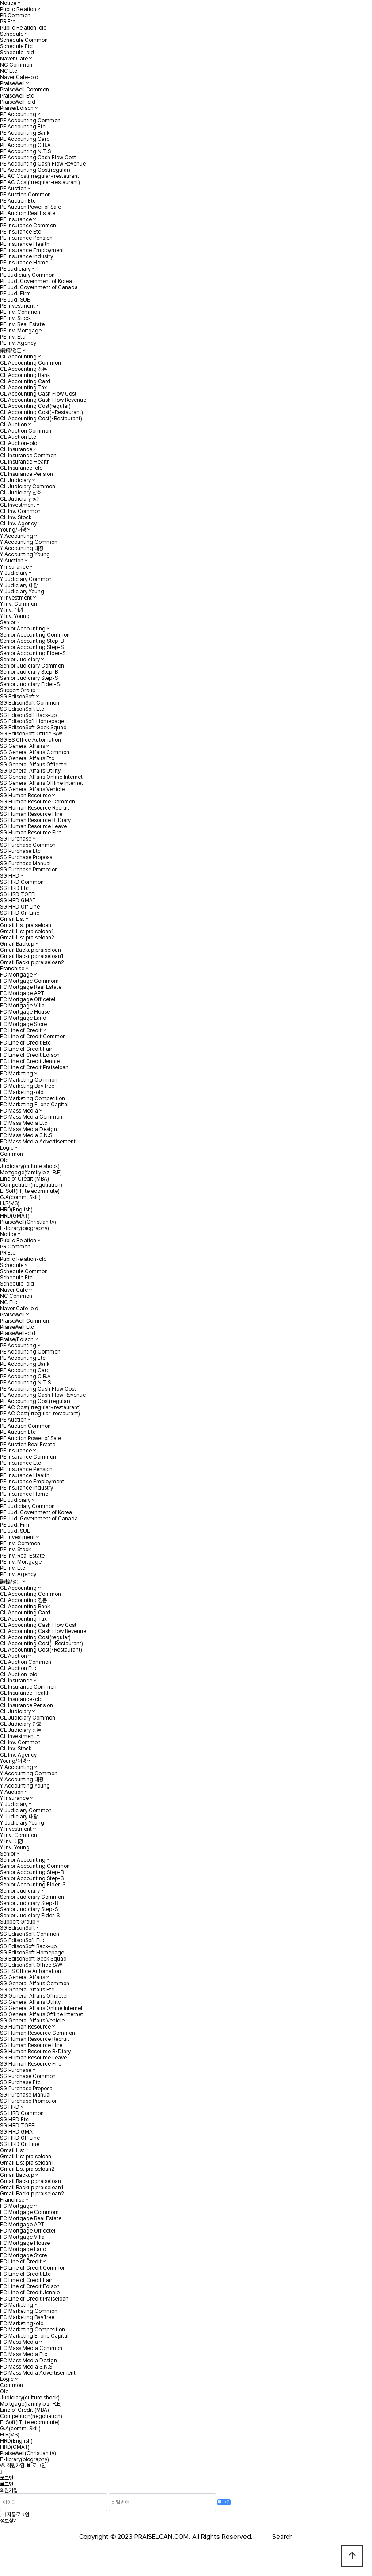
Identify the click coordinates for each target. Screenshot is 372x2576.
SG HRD (9, 876)
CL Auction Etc (18, 437)
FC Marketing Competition (32, 1098)
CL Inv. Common (20, 511)
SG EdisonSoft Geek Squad (33, 727)
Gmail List (12, 919)
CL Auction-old (19, 443)
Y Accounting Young (25, 554)
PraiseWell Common (24, 90)
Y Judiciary (13, 573)
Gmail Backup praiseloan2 (32, 962)
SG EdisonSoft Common (29, 703)
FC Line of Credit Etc (25, 1043)
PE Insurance (16, 219)
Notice (8, 3)
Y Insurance (14, 567)
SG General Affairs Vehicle (32, 789)
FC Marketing (16, 1074)
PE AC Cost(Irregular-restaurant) (40, 182)
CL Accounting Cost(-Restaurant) (41, 418)
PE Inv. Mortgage (21, 331)
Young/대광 (13, 530)
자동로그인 (18, 2515)
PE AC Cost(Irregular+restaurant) (40, 176)
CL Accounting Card (25, 381)
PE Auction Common (25, 195)
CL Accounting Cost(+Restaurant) (41, 412)
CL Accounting (18, 357)
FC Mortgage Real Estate (30, 987)
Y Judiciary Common (26, 579)
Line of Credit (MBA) (24, 1179)
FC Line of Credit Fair (26, 1049)
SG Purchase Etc (20, 851)
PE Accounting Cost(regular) (35, 170)
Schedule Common (24, 40)
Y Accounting (16, 536)
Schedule (11, 34)
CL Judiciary (15, 480)
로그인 (36, 2466)
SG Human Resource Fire (30, 833)
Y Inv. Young (15, 616)
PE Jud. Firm (15, 293)
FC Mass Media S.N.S (26, 1135)
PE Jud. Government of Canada (39, 287)
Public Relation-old (23, 28)
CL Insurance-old (21, 468)
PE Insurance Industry (26, 256)
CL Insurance (16, 449)
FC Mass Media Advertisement (38, 1142)
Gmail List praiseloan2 (27, 938)
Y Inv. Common (18, 604)
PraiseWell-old (17, 102)
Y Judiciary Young (22, 591)
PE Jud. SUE (15, 300)
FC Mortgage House (25, 1012)
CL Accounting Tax (23, 388)
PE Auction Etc (18, 201)
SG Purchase (15, 839)
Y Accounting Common (28, 542)
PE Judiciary (15, 269)
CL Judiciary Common (27, 486)
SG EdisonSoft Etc (22, 709)
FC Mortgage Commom (29, 981)
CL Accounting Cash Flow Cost (38, 394)
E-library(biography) (24, 1228)
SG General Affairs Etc (27, 758)
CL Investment (17, 505)
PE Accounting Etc (23, 127)
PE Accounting (18, 114)
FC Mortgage (16, 975)
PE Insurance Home (24, 263)
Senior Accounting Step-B (32, 641)
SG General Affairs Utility (30, 771)
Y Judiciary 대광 (19, 585)
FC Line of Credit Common (33, 1036)
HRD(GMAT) (15, 1216)
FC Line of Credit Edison (30, 1055)
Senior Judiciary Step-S (29, 678)
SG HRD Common (22, 882)
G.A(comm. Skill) (20, 1197)
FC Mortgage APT (22, 993)
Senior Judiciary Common (32, 666)
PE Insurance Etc (20, 232)
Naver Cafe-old (19, 77)
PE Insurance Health (24, 244)
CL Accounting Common (30, 363)
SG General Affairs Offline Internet (41, 783)
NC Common (16, 65)
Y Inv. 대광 (11, 610)
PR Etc (7, 22)
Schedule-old (17, 52)
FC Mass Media (19, 1111)
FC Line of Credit (21, 1030)
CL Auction (13, 425)
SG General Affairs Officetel (34, 765)
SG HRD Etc (14, 888)
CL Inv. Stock (15, 517)
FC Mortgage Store (23, 1024)
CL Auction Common (25, 431)
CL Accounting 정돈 (23, 369)
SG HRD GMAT (18, 901)
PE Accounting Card (25, 139)
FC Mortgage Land (23, 1018)
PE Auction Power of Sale (30, 207)
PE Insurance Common (28, 226)
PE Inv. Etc (12, 337)
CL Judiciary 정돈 (20, 499)
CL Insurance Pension (26, 474)
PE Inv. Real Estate (22, 324)
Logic (7, 1148)
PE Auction (13, 188)
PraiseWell (12, 83)
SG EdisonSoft (17, 697)
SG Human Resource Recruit (34, 808)
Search (282, 2537)
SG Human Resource (25, 795)
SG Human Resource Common (37, 802)
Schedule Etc (16, 46)
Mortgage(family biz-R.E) (31, 1172)
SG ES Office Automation (30, 740)
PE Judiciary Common (27, 275)
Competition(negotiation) (31, 1185)
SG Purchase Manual (25, 863)
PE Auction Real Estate (27, 213)
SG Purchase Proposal (27, 857)
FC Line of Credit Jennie (30, 1061)
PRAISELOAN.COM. (162, 2537)
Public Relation (18, 9)
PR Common (15, 15)
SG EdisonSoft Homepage (32, 721)
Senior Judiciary (20, 659)
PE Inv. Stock (15, 318)
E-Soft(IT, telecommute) (30, 1191)
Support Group (17, 690)
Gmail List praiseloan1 (26, 931)
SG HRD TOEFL (18, 894)
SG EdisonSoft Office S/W (31, 734)
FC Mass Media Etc (23, 1123)
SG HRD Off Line (20, 907)
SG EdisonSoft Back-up (28, 715)
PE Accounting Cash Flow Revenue (43, 164)
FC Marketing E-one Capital (34, 1104)
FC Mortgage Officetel (27, 999)
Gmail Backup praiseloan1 (31, 956)
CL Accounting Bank (25, 375)
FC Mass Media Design (28, 1129)
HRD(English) (16, 1210)
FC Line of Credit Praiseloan (34, 1067)
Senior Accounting (23, 629)
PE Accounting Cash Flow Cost (38, 158)
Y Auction (11, 561)
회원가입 (12, 2466)
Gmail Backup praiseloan (30, 950)
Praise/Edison (17, 108)
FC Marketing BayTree (27, 1086)
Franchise (12, 969)
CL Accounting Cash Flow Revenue (43, 400)
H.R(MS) (9, 1203)
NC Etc (8, 71)
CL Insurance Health (25, 462)
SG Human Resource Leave (33, 826)
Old (4, 1160)
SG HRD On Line (19, 913)
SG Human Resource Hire (31, 814)
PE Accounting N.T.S (25, 151)
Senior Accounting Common (35, 635)
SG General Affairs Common (34, 752)
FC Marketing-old (22, 1092)
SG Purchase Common (28, 845)
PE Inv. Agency (18, 343)
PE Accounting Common (30, 120)
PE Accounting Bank (24, 133)
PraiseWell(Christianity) (28, 1222)
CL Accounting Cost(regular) (35, 406)
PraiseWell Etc (17, 96)
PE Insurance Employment (32, 250)
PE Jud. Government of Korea (36, 281)
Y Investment (16, 598)
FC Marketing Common (28, 1080)
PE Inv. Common (20, 312)
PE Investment (17, 306)
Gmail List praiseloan (25, 925)
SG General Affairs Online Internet (41, 777)
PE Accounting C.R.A (25, 145)
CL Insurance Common (28, 456)
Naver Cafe (14, 59)
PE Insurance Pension (26, 238)
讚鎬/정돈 (10, 350)
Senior (7, 622)
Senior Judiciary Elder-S (30, 684)
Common (11, 1154)
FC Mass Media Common (31, 1117)
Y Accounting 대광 (21, 548)
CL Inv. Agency (18, 523)
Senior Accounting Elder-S (32, 653)
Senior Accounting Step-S (32, 647)
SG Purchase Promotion (29, 870)
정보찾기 (9, 2521)
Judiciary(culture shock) (30, 1166)
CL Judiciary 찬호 (20, 493)
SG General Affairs (22, 746)
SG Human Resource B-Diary (35, 820)
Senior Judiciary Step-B (29, 672)
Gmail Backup (17, 944)
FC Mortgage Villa (22, 1006)
